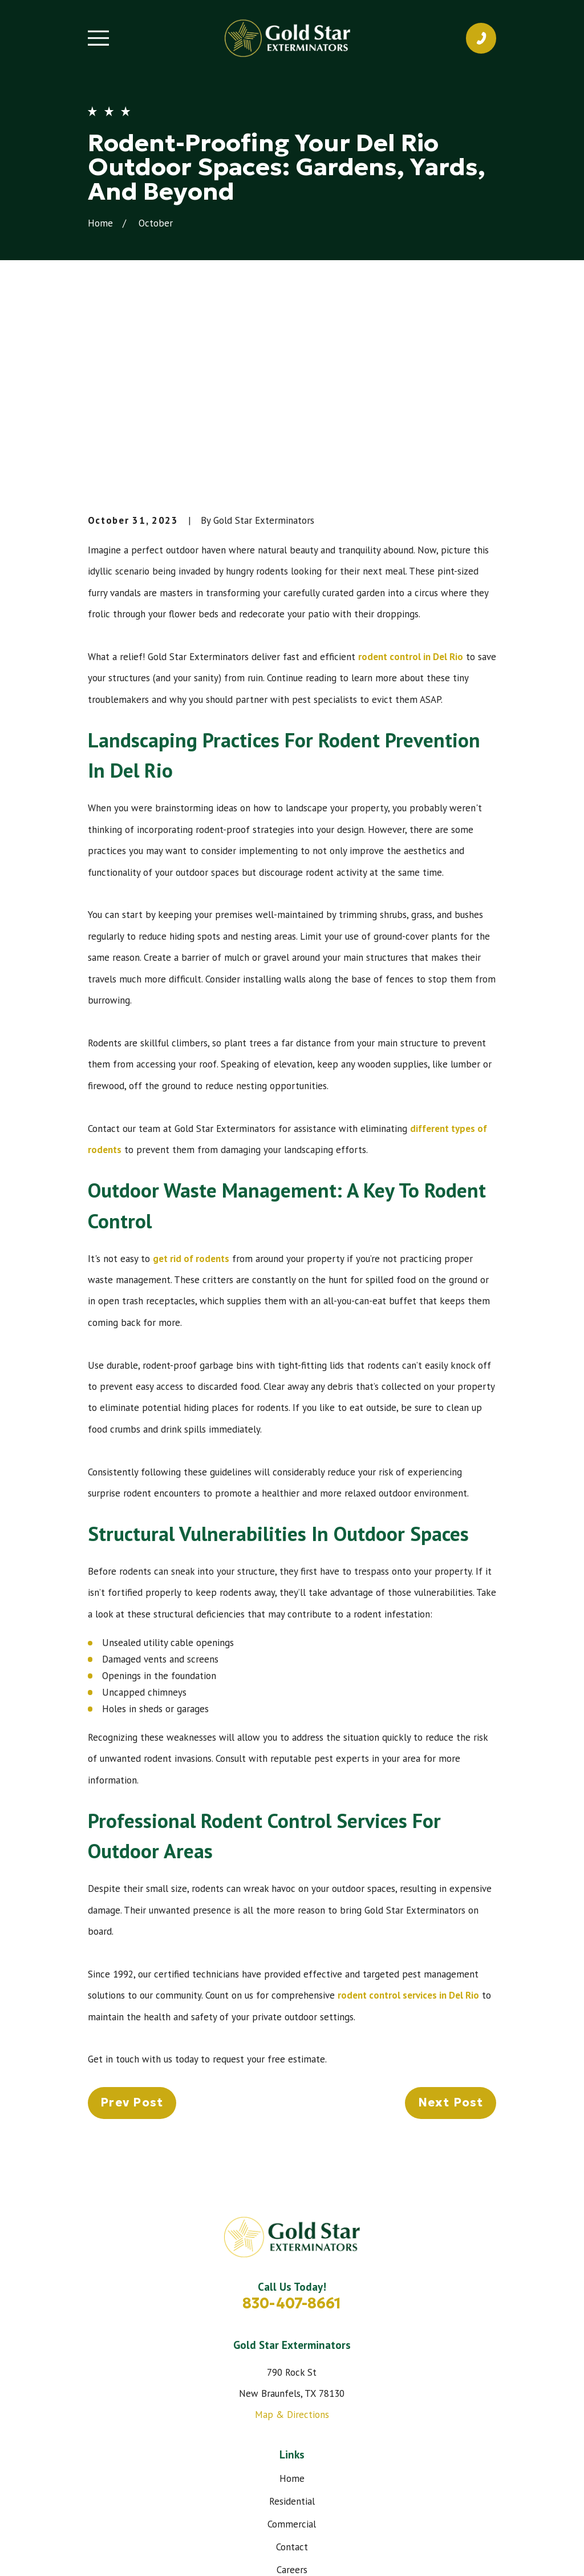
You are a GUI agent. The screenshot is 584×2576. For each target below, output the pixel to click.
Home (292, 2305)
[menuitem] (103, 2552)
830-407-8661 (291, 2130)
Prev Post (131, 1929)
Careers (292, 2397)
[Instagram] (292, 2457)
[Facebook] (265, 2457)
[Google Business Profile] (319, 2457)
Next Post (451, 1929)
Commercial (291, 2351)
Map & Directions (292, 2242)
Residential (292, 2328)
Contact (292, 2374)
